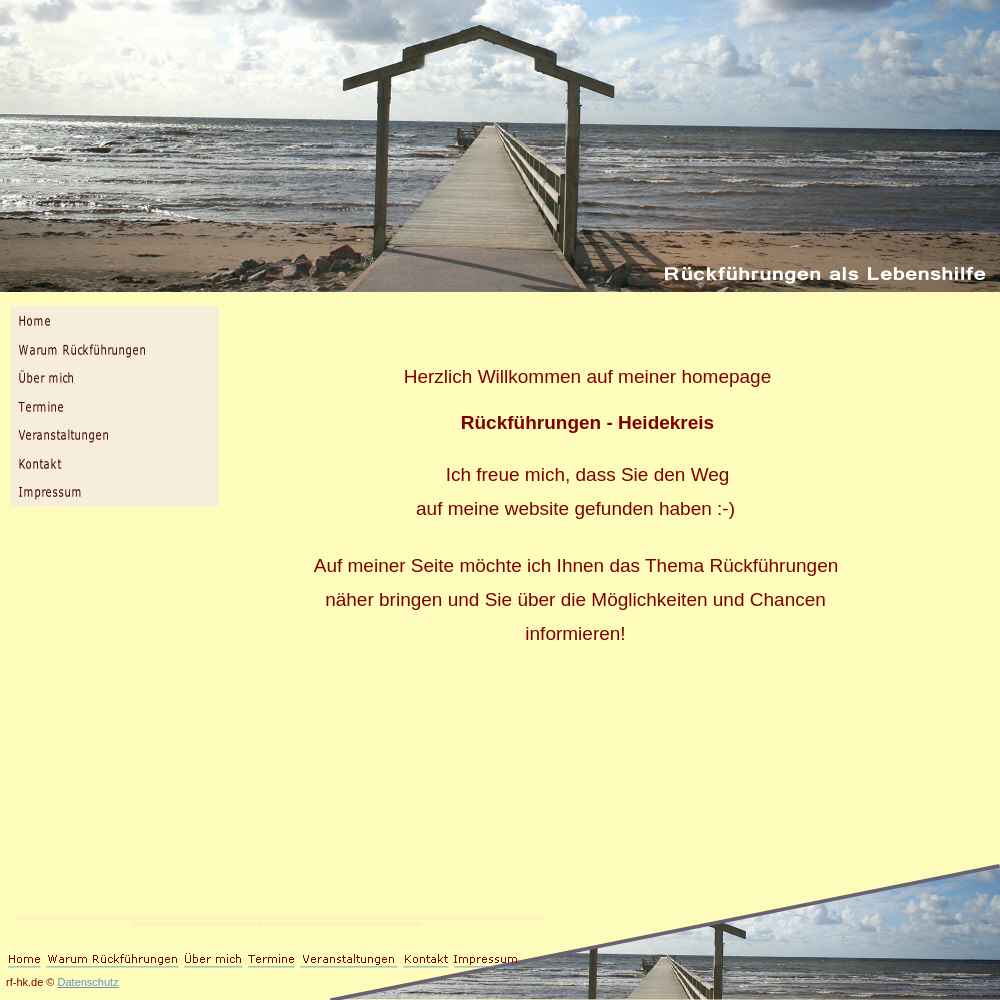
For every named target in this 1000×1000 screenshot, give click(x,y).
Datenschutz (88, 982)
